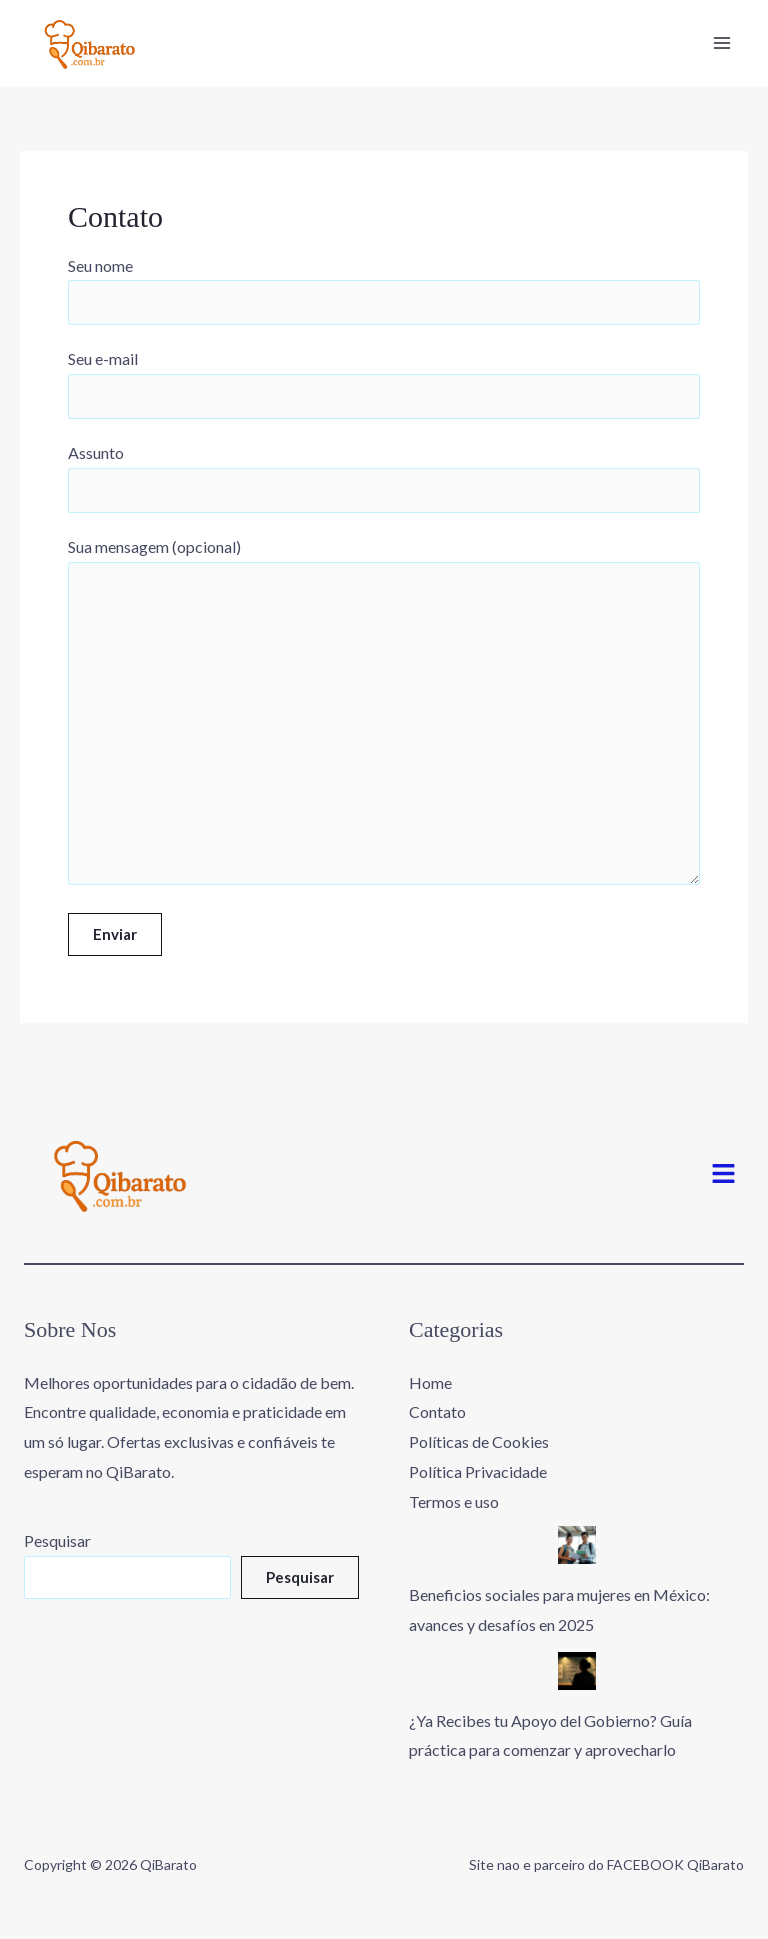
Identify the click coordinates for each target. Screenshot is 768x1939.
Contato (437, 1411)
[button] (724, 1174)
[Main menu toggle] (722, 43)
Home (430, 1382)
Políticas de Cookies (479, 1441)
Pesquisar (57, 1540)
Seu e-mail (384, 384)
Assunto (384, 478)
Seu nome (384, 291)
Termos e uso (454, 1501)
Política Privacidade (478, 1471)
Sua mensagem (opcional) (384, 715)
